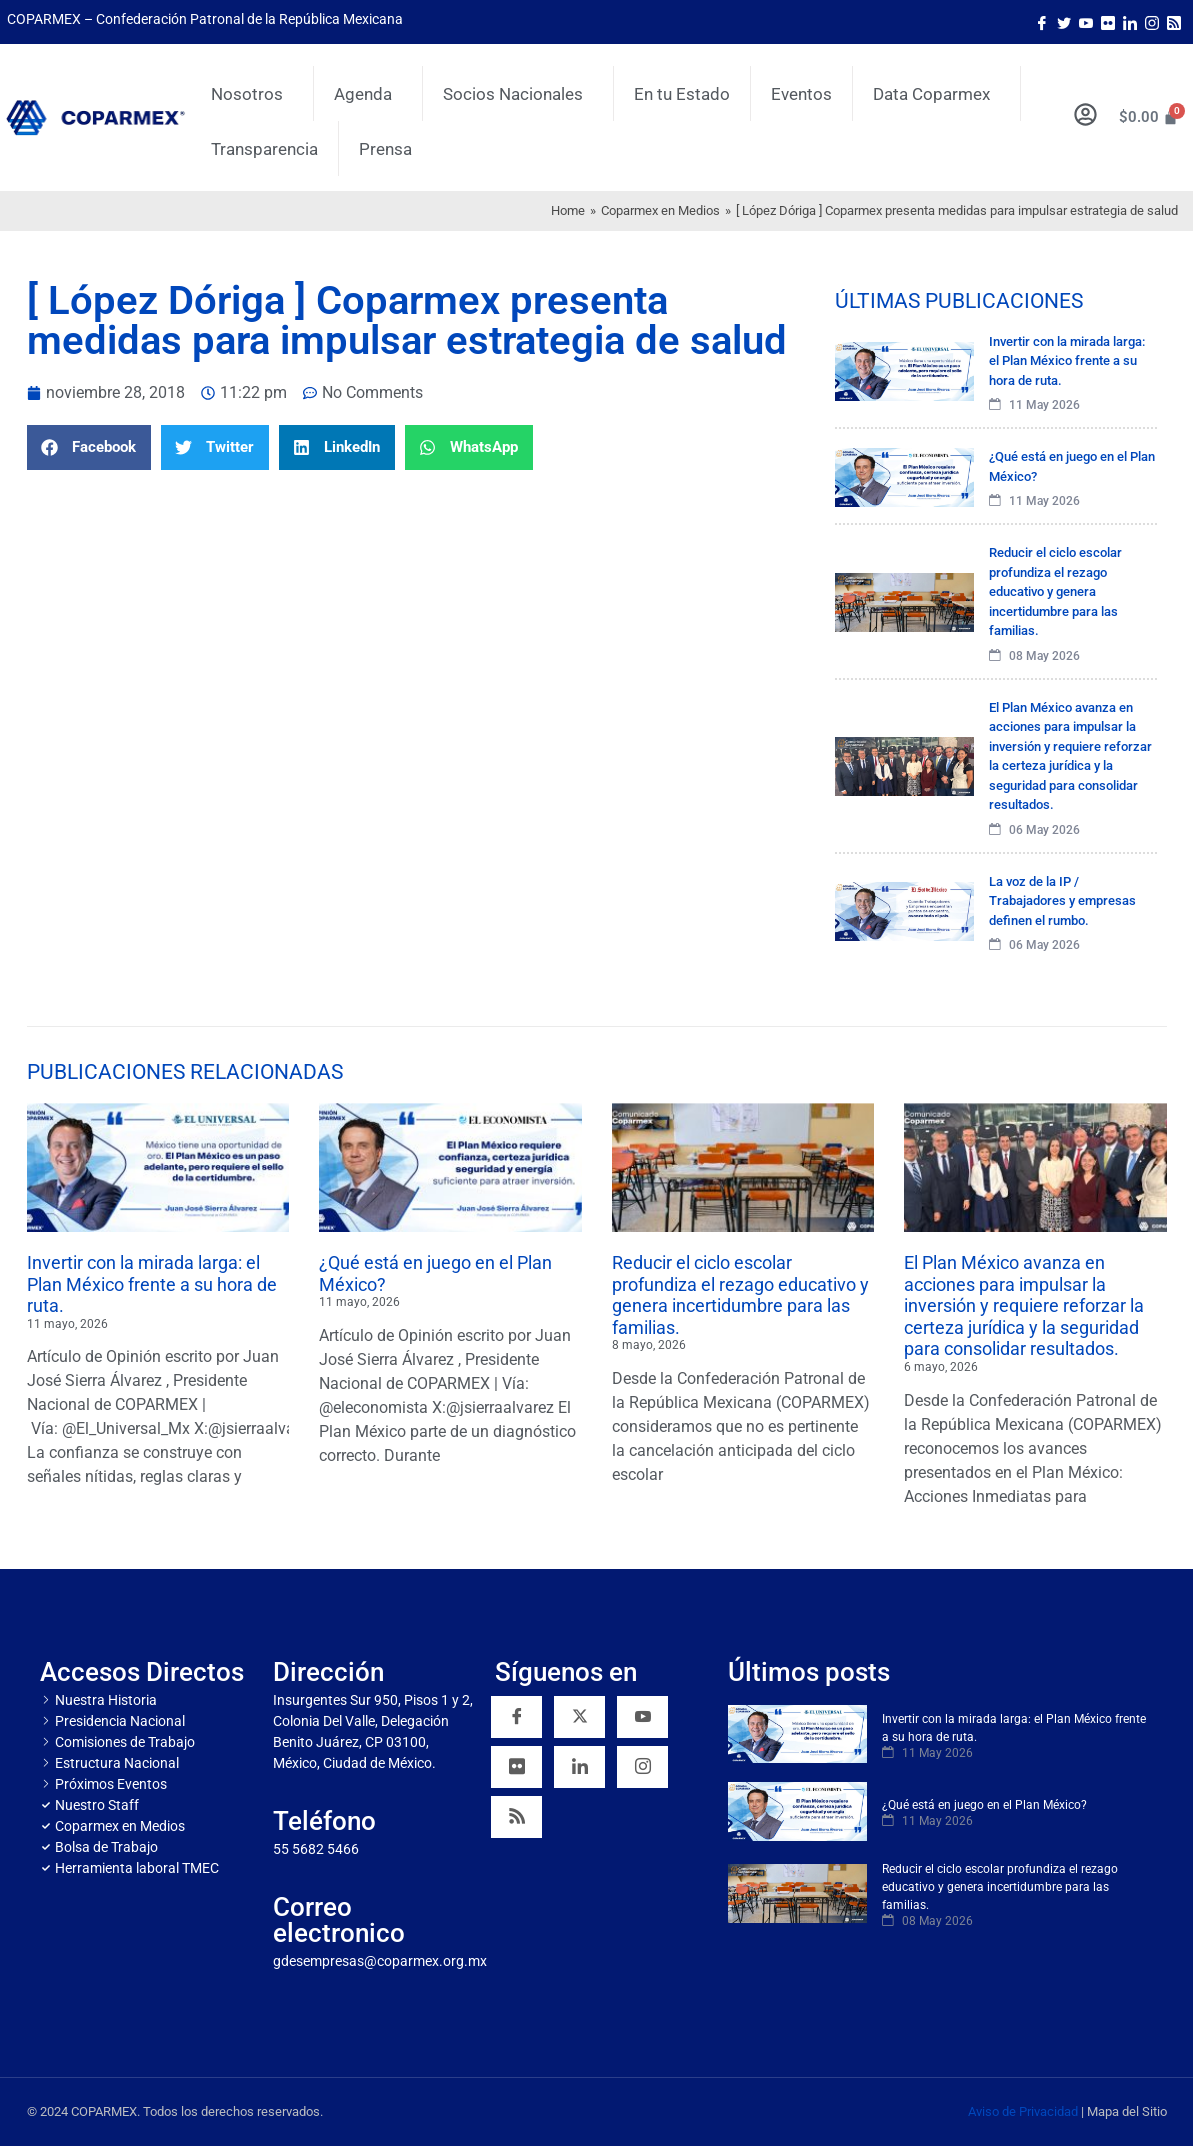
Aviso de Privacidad (1023, 2111)
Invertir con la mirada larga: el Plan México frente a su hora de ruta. (152, 1284)
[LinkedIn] (1130, 22)
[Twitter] (1064, 22)
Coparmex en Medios (660, 210)
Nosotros (252, 94)
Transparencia (264, 149)
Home (568, 210)
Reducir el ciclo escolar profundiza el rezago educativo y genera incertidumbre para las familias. (740, 1295)
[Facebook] (1042, 22)
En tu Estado (682, 94)
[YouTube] (642, 1717)
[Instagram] (1152, 22)
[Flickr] (516, 1767)
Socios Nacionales (518, 94)
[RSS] (516, 1817)
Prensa (385, 149)
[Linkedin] (579, 1767)
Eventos (801, 94)
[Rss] (1174, 22)
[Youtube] (1086, 22)
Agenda (368, 94)
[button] (89, 447)
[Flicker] (1108, 22)
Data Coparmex (936, 94)
